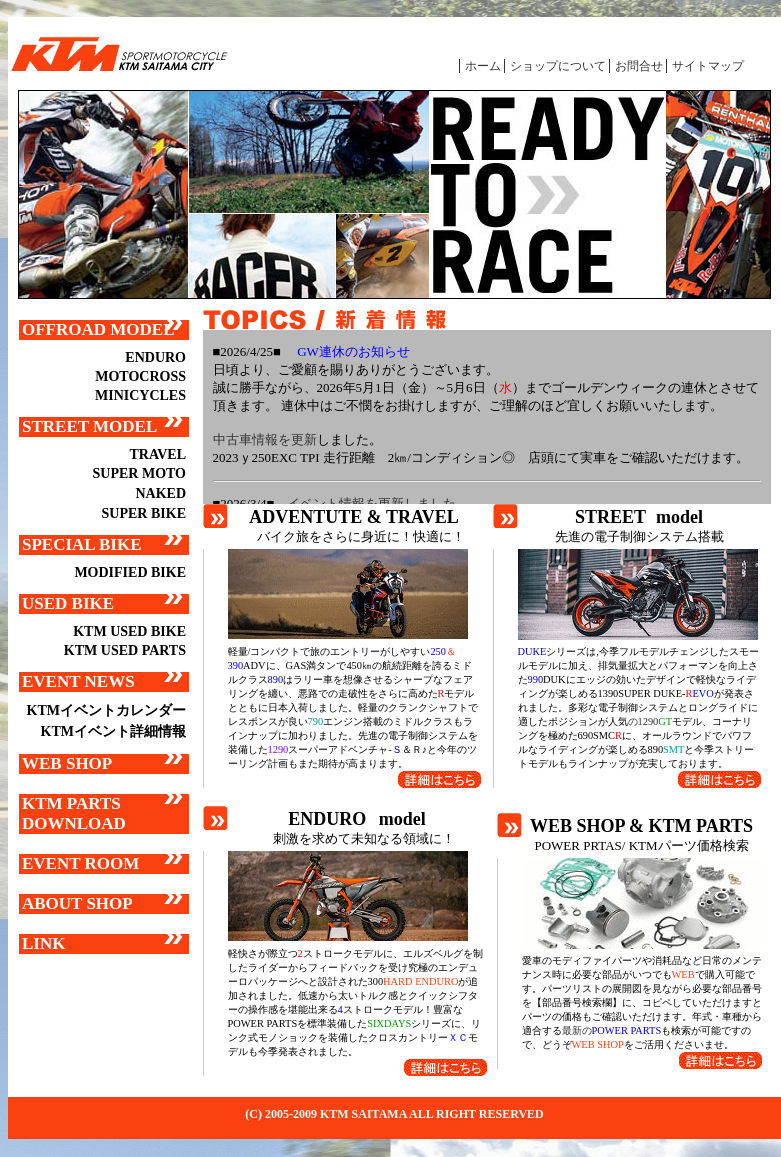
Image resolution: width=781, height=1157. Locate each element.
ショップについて (558, 66)
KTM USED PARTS (125, 650)
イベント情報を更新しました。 (378, 503)
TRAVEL (157, 454)
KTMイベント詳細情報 (113, 731)
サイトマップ (708, 66)
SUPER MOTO (139, 473)
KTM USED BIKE (129, 631)
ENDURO (155, 357)
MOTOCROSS (140, 376)
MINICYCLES (140, 395)
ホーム (483, 66)
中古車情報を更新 (265, 439)
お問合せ (639, 66)
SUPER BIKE (144, 513)
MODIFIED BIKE (130, 572)
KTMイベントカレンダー (106, 710)
